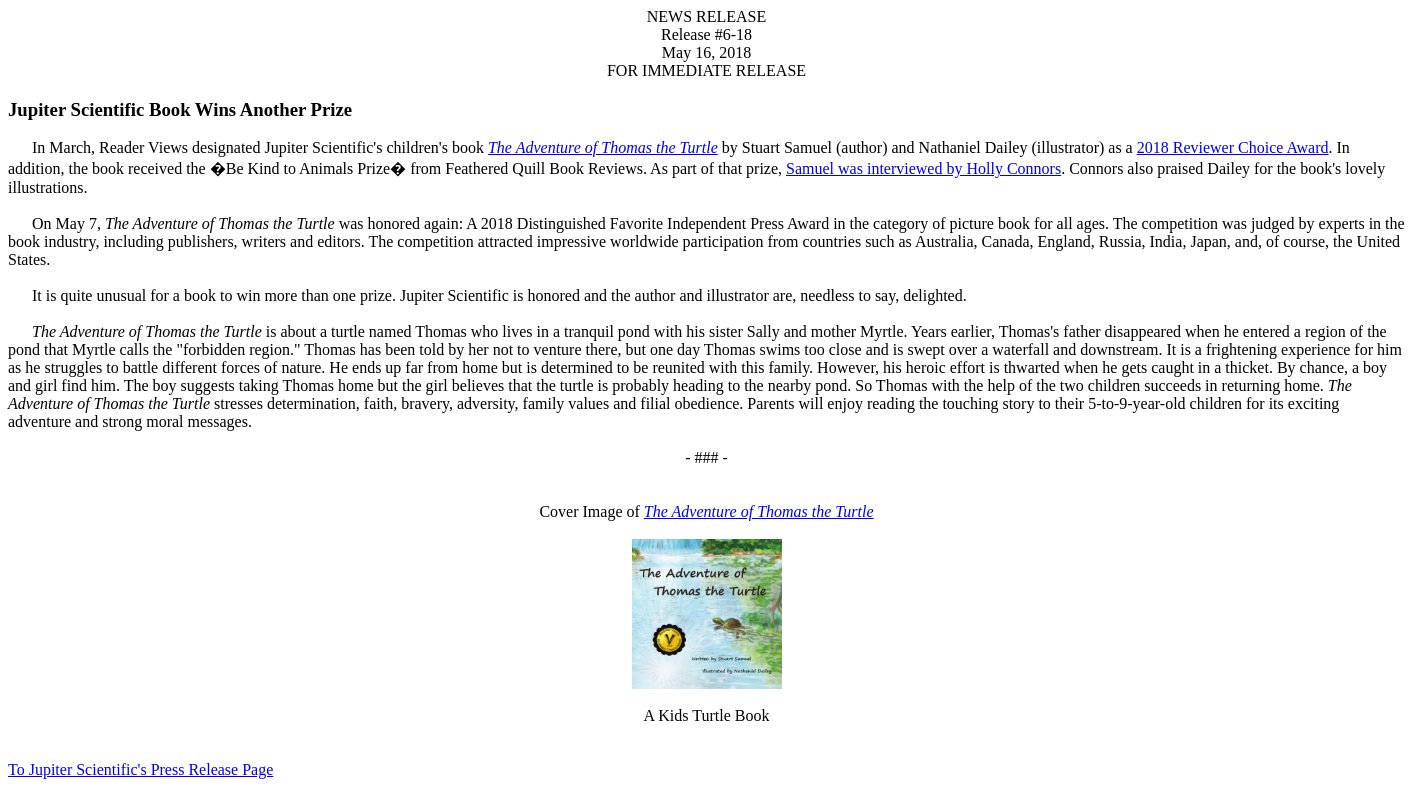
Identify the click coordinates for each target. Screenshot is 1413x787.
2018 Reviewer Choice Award (1233, 147)
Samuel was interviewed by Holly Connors (923, 168)
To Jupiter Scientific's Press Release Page (140, 769)
